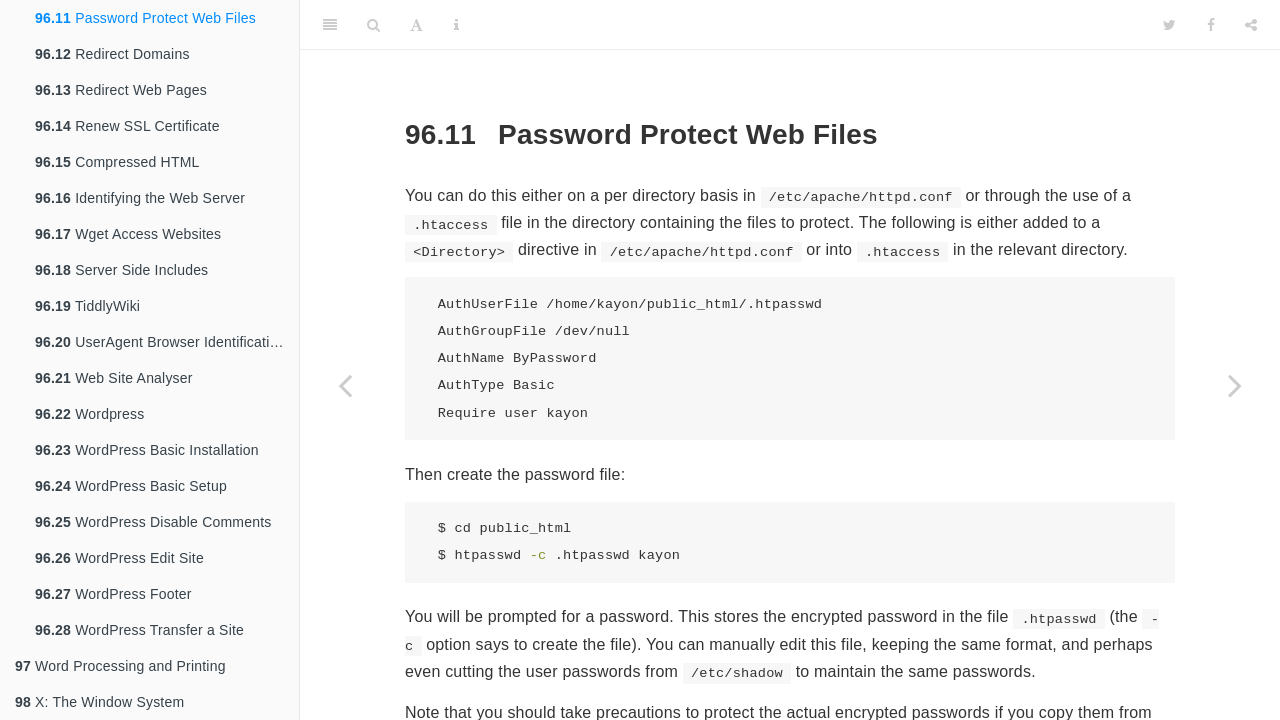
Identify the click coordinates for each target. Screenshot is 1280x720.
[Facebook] (1211, 25)
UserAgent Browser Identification (160, 342)
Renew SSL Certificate (127, 126)
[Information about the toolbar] (456, 25)
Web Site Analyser (114, 378)
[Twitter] (1169, 25)
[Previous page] (345, 385)
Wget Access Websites (128, 234)
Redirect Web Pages (121, 90)
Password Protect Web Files (145, 18)
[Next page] (1235, 385)
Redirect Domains (112, 54)
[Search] (373, 25)
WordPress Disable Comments (153, 522)
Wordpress (89, 414)
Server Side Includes (121, 270)
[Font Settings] (416, 25)
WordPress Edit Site (119, 558)
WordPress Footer (113, 594)
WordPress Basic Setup (131, 486)
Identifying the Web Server (140, 198)
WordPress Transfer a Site (139, 630)
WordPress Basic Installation (147, 450)
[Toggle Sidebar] (330, 25)
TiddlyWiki (87, 306)
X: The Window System (99, 702)
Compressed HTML (117, 162)
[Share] (1251, 25)
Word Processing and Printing (120, 666)
